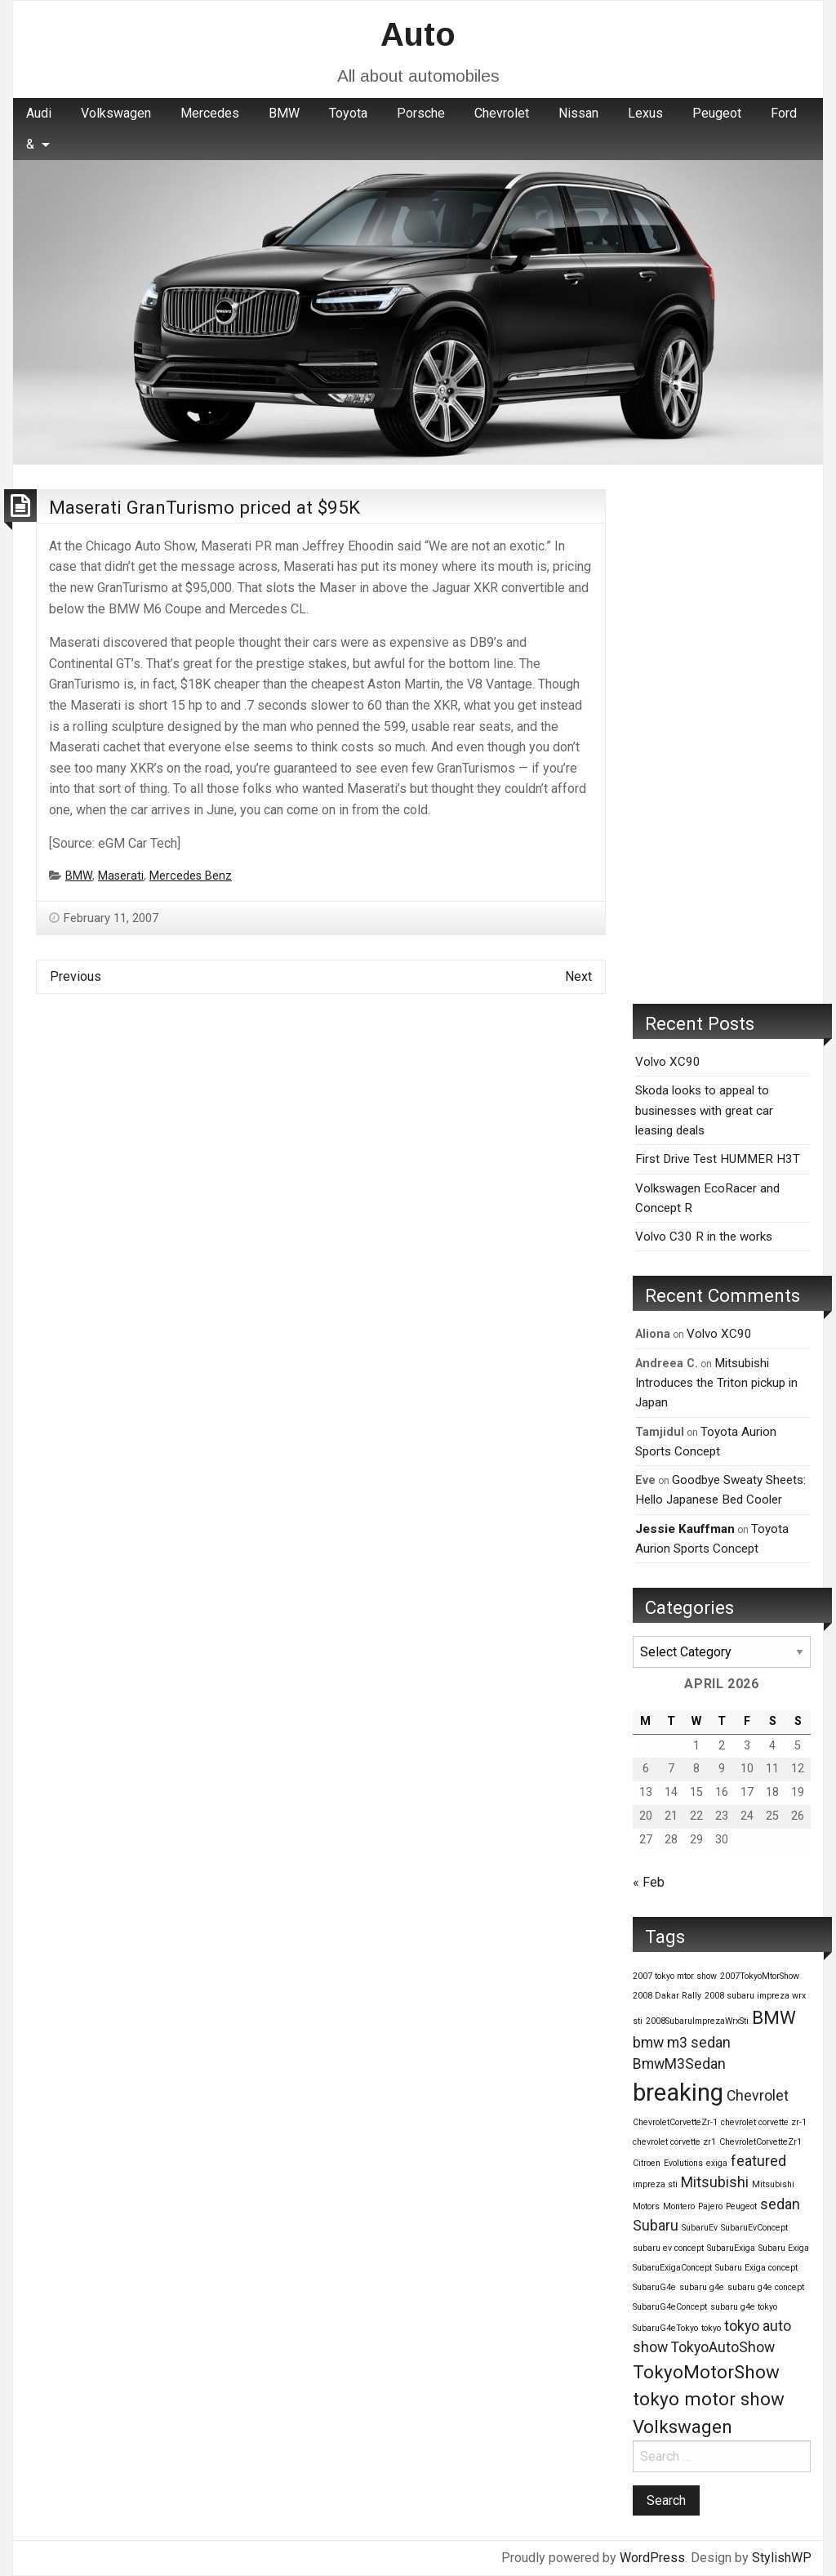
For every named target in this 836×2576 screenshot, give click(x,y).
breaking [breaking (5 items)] (678, 2092)
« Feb (649, 1882)
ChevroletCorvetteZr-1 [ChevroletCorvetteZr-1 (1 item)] (675, 2122)
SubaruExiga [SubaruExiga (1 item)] (731, 2248)
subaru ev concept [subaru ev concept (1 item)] (668, 2248)
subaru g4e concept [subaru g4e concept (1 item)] (765, 2287)
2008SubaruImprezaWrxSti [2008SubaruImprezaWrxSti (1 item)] (697, 2021)
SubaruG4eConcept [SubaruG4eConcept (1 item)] (670, 2307)
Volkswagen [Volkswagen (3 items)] (682, 2426)
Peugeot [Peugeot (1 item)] (741, 2206)
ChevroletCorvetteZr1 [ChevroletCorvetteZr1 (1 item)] (760, 2142)
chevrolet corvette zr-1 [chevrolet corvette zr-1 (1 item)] (764, 2122)
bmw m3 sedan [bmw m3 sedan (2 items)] (682, 2043)
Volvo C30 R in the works (703, 1236)
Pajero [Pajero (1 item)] (710, 2206)
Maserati (121, 876)
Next (578, 976)
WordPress (652, 2557)
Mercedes (209, 113)
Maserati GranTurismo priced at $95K (204, 507)
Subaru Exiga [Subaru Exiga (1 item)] (783, 2248)
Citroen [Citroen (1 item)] (646, 2163)
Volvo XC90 (667, 1061)
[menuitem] (38, 113)
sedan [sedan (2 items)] (780, 2204)
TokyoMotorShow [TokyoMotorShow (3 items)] (706, 2371)
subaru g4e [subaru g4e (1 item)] (701, 2287)
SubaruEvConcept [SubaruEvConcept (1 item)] (754, 2227)
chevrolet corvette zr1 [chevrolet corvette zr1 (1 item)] (674, 2142)
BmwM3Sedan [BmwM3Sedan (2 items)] (679, 2064)
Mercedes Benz (190, 876)
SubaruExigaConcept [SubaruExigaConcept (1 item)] (672, 2267)
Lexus (645, 113)
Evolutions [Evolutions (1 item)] (683, 2163)
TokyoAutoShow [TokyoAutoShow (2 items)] (723, 2347)
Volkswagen (116, 113)
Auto (418, 34)
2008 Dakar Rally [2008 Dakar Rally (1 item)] (667, 1995)
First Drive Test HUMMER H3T (717, 1159)
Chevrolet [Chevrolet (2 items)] (758, 2096)
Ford (784, 113)
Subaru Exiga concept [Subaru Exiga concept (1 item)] (756, 2267)
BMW (284, 113)
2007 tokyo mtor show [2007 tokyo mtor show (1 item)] (675, 1976)
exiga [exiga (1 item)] (716, 2163)
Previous (75, 976)
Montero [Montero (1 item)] (679, 2206)
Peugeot (716, 113)
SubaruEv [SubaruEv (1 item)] (700, 2227)
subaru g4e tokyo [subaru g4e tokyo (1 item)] (743, 2307)
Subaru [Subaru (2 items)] (655, 2225)
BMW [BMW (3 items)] (774, 2017)
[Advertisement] (722, 734)
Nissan (578, 113)
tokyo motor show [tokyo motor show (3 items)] (709, 2398)
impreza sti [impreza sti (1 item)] (655, 2184)
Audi (38, 113)
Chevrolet (501, 113)
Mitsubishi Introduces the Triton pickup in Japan (716, 1383)
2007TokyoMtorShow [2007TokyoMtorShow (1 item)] (759, 1976)
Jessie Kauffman (685, 1529)
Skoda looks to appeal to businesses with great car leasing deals (704, 1110)
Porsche (421, 113)
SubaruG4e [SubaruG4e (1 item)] (654, 2287)
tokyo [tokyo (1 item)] (711, 2328)
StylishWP (782, 2557)
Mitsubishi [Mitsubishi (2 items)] (715, 2182)
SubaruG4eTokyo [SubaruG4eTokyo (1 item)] (665, 2328)
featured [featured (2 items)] (758, 2161)
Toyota (348, 113)
